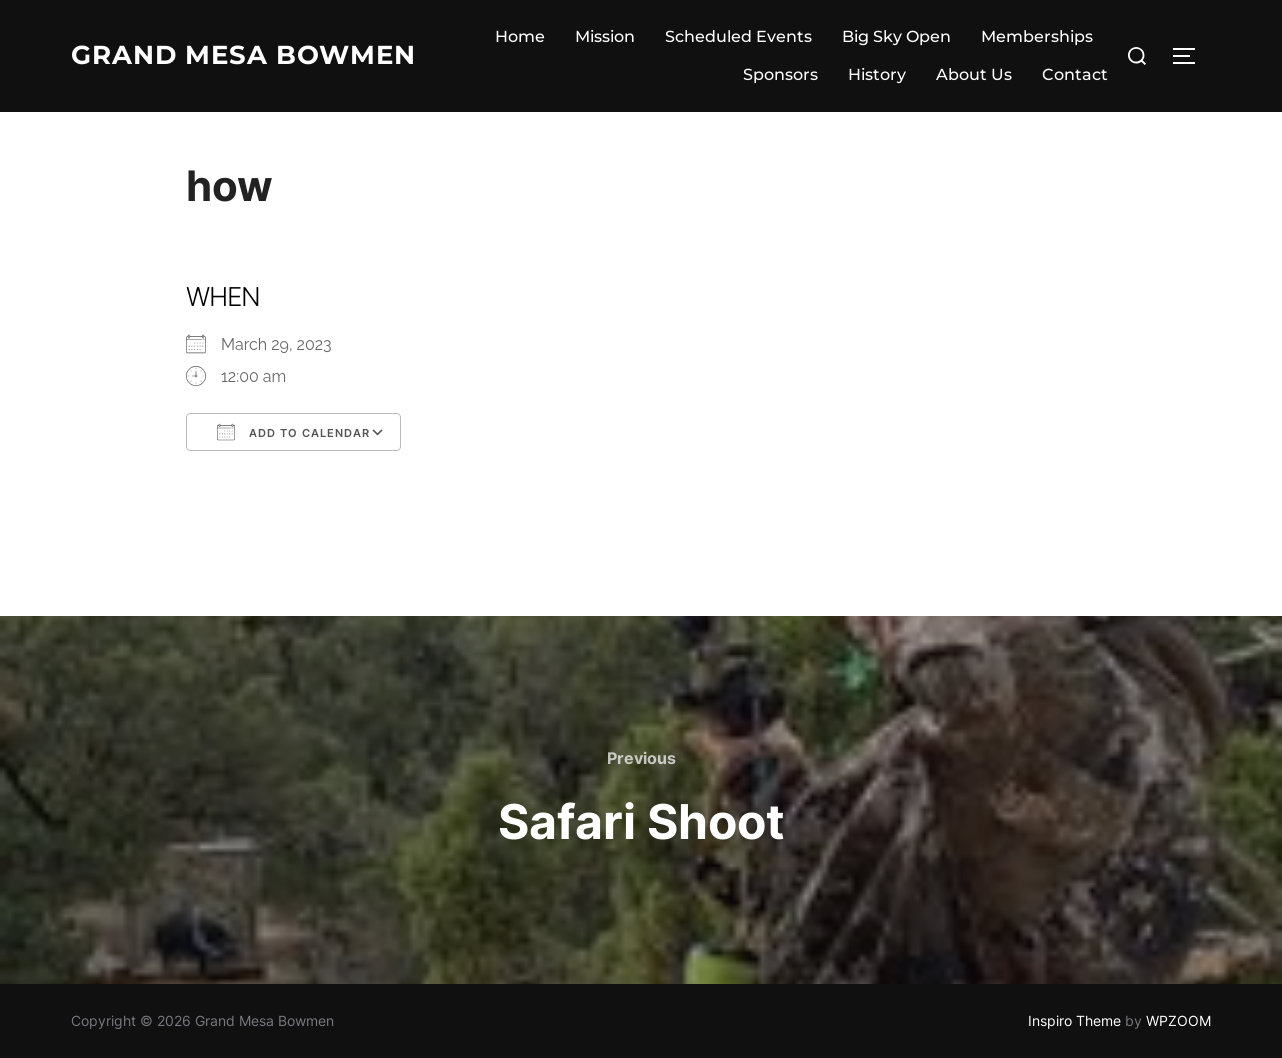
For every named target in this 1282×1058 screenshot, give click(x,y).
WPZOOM (1178, 1020)
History (877, 74)
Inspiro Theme (1074, 1020)
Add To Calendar (293, 432)
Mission (605, 36)
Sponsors (780, 74)
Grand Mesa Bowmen (243, 55)
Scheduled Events (738, 36)
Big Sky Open (896, 36)
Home (520, 36)
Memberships (1037, 36)
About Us (974, 74)
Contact (1075, 74)
